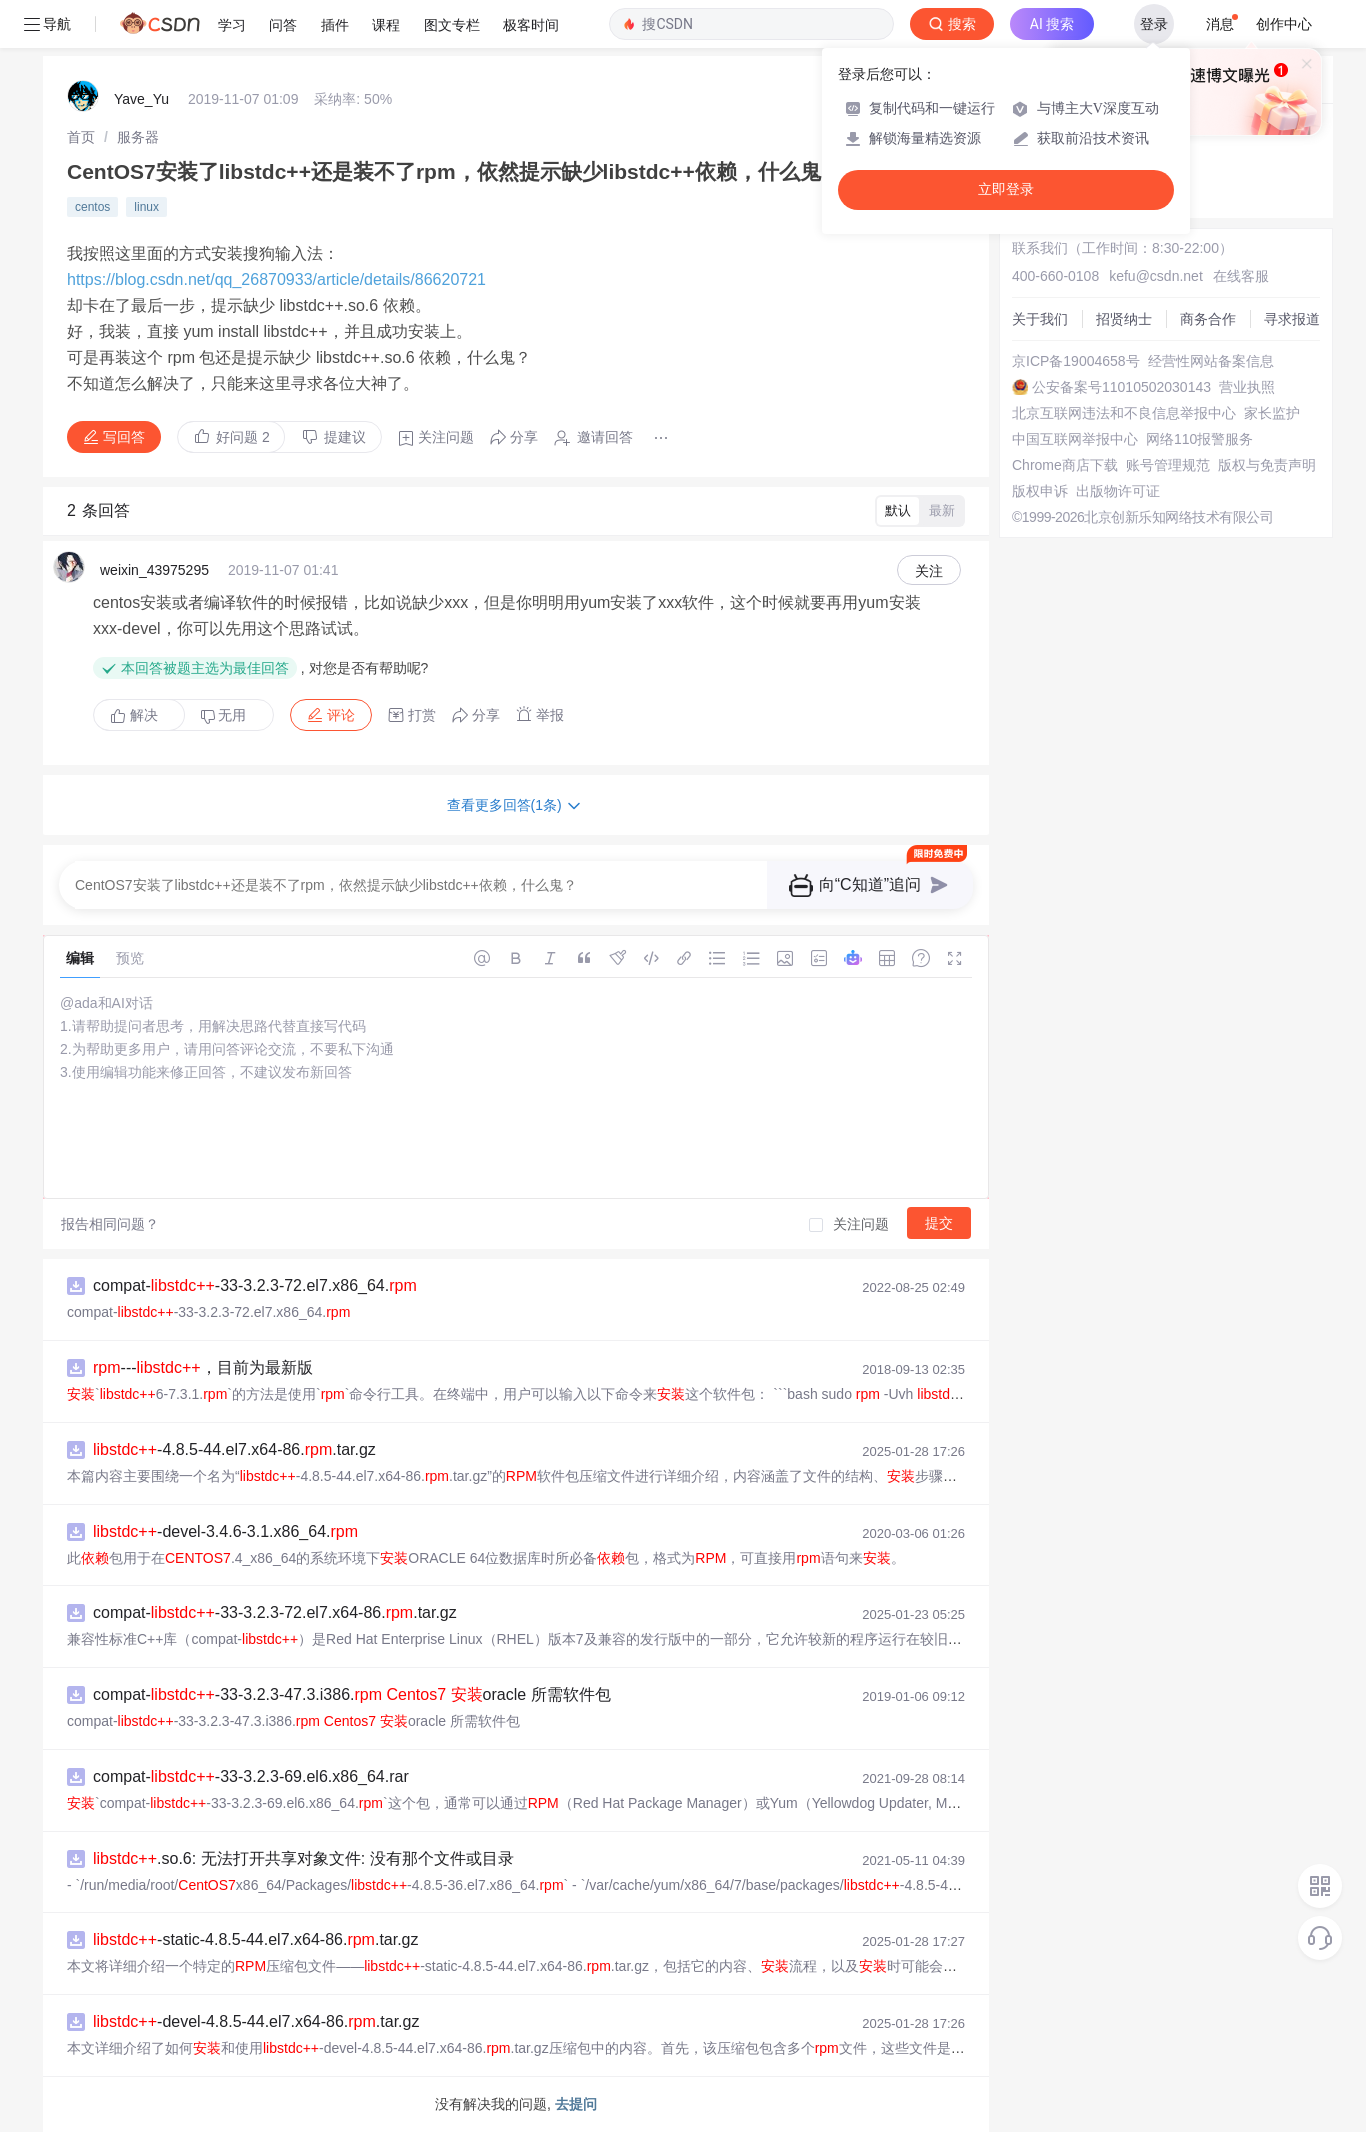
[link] (81, 137)
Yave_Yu (141, 99)
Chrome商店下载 (1065, 465)
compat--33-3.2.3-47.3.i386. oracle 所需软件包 (352, 1694)
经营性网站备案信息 (1211, 361)
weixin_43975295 (154, 570)
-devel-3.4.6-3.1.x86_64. (225, 1531)
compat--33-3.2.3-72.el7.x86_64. (255, 1285)
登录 (1154, 24)
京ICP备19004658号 (1076, 361)
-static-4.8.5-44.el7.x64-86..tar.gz (256, 1939)
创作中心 (1284, 24)
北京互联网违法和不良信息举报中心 (1124, 413)
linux (146, 207)
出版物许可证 (1118, 491)
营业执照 (1247, 387)
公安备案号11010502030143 (1121, 387)
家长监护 (1272, 413)
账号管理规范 (1168, 465)
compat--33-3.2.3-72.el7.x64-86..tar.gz (275, 1612)
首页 (81, 137)
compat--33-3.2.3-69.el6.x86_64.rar (251, 1776)
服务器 (138, 137)
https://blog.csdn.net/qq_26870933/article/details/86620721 (276, 279)
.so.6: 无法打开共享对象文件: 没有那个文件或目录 (303, 1858)
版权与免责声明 (1267, 465)
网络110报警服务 (1199, 439)
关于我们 (1040, 319)
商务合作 (1208, 319)
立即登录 (1006, 189)
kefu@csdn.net (1156, 276)
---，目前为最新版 (203, 1367)
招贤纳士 (1124, 319)
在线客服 (1241, 276)
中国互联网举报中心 (1075, 439)
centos (92, 207)
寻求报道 (1292, 319)
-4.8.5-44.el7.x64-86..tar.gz (234, 1449)
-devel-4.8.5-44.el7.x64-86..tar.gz (256, 2021)
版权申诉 (1040, 491)
